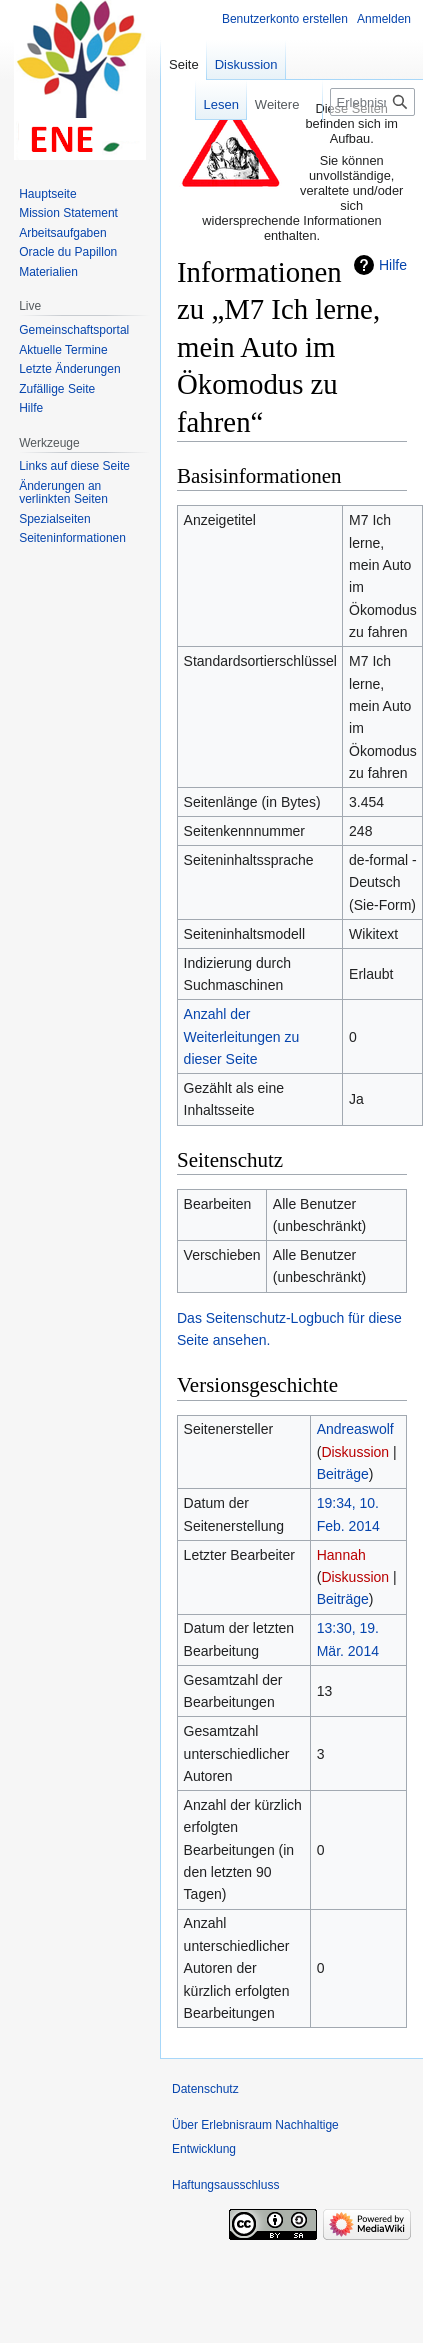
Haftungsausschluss (225, 2185)
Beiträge (343, 1474)
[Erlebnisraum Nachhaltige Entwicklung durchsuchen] (372, 102)
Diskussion (355, 1452)
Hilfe (393, 265)
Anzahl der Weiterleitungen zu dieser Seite (242, 1036)
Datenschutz (205, 2089)
